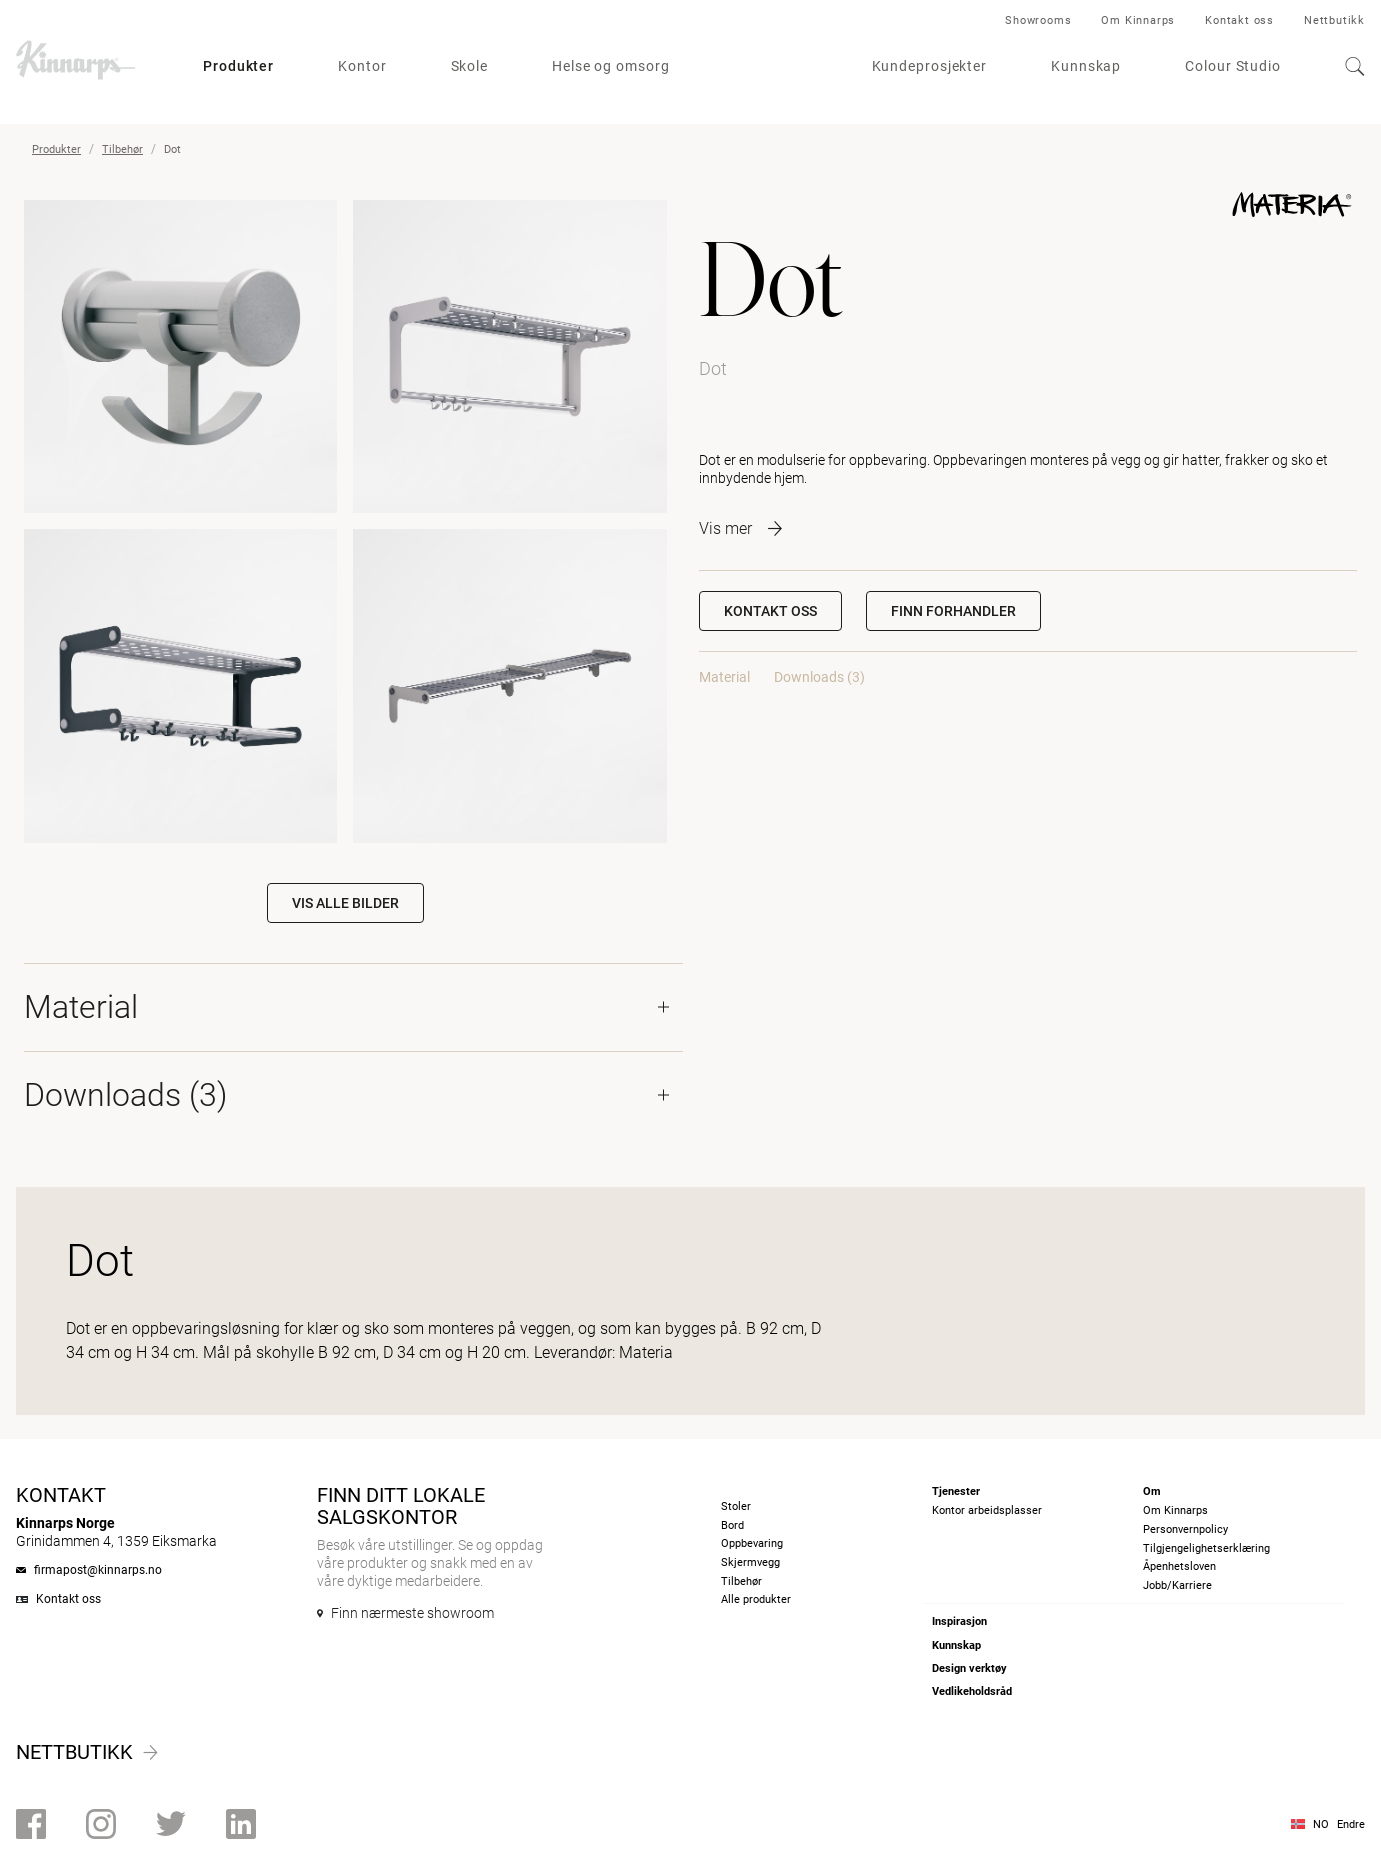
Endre (1351, 1824)
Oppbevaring (752, 1543)
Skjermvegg (750, 1562)
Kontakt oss (1239, 20)
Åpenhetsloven (1179, 1566)
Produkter (238, 66)
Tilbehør (122, 149)
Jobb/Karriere (1177, 1585)
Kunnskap (1086, 66)
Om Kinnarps (1138, 20)
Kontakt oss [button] (770, 611)
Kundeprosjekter (930, 66)
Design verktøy (969, 1668)
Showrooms (1038, 20)
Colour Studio (1233, 66)
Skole (470, 66)
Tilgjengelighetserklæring (1206, 1548)
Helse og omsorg (611, 66)
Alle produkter (756, 1599)
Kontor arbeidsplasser (987, 1510)
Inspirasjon (959, 1621)
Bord (732, 1525)
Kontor (362, 66)
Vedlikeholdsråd (972, 1691)
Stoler (736, 1506)
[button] (953, 611)
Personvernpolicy (1185, 1529)
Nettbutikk (1334, 20)
